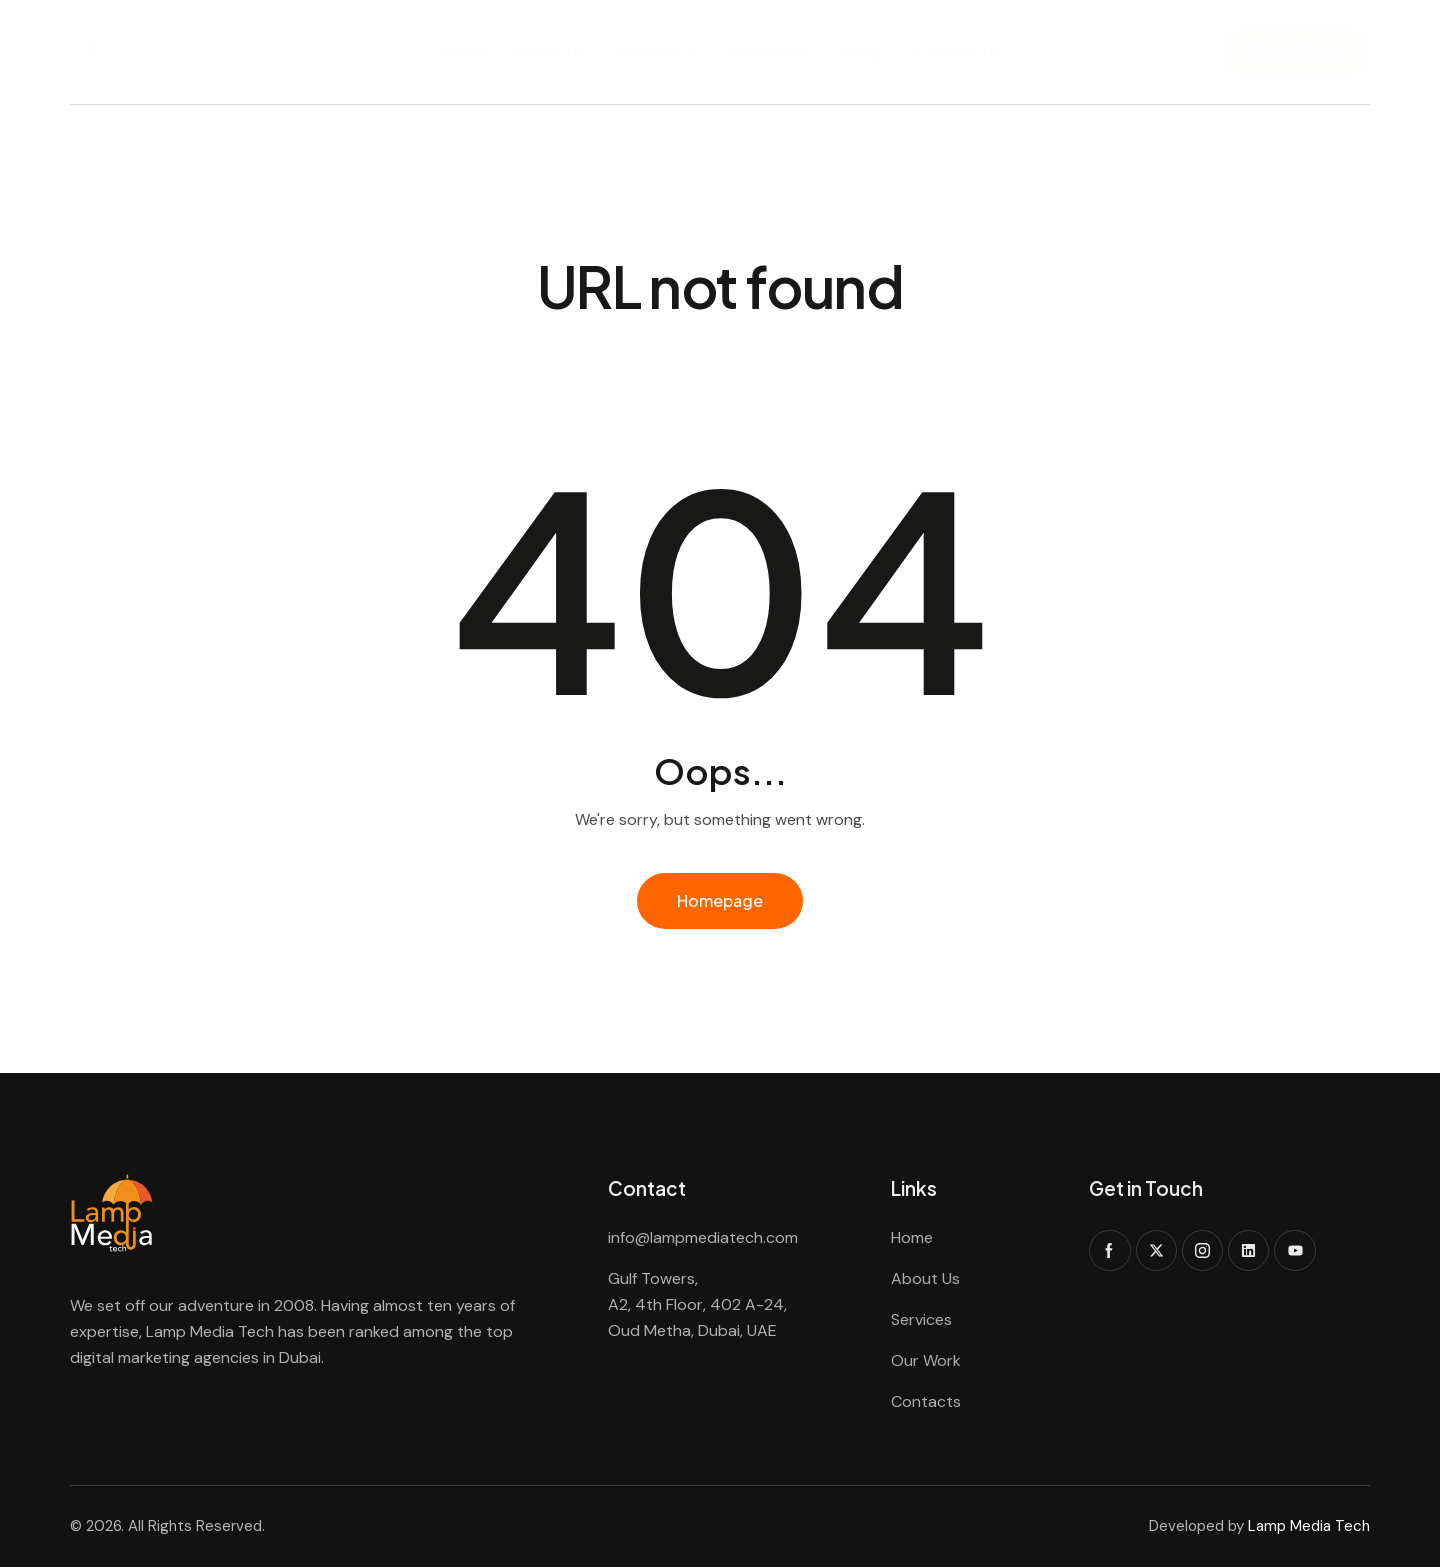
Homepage (720, 900)
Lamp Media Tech (1309, 1526)
